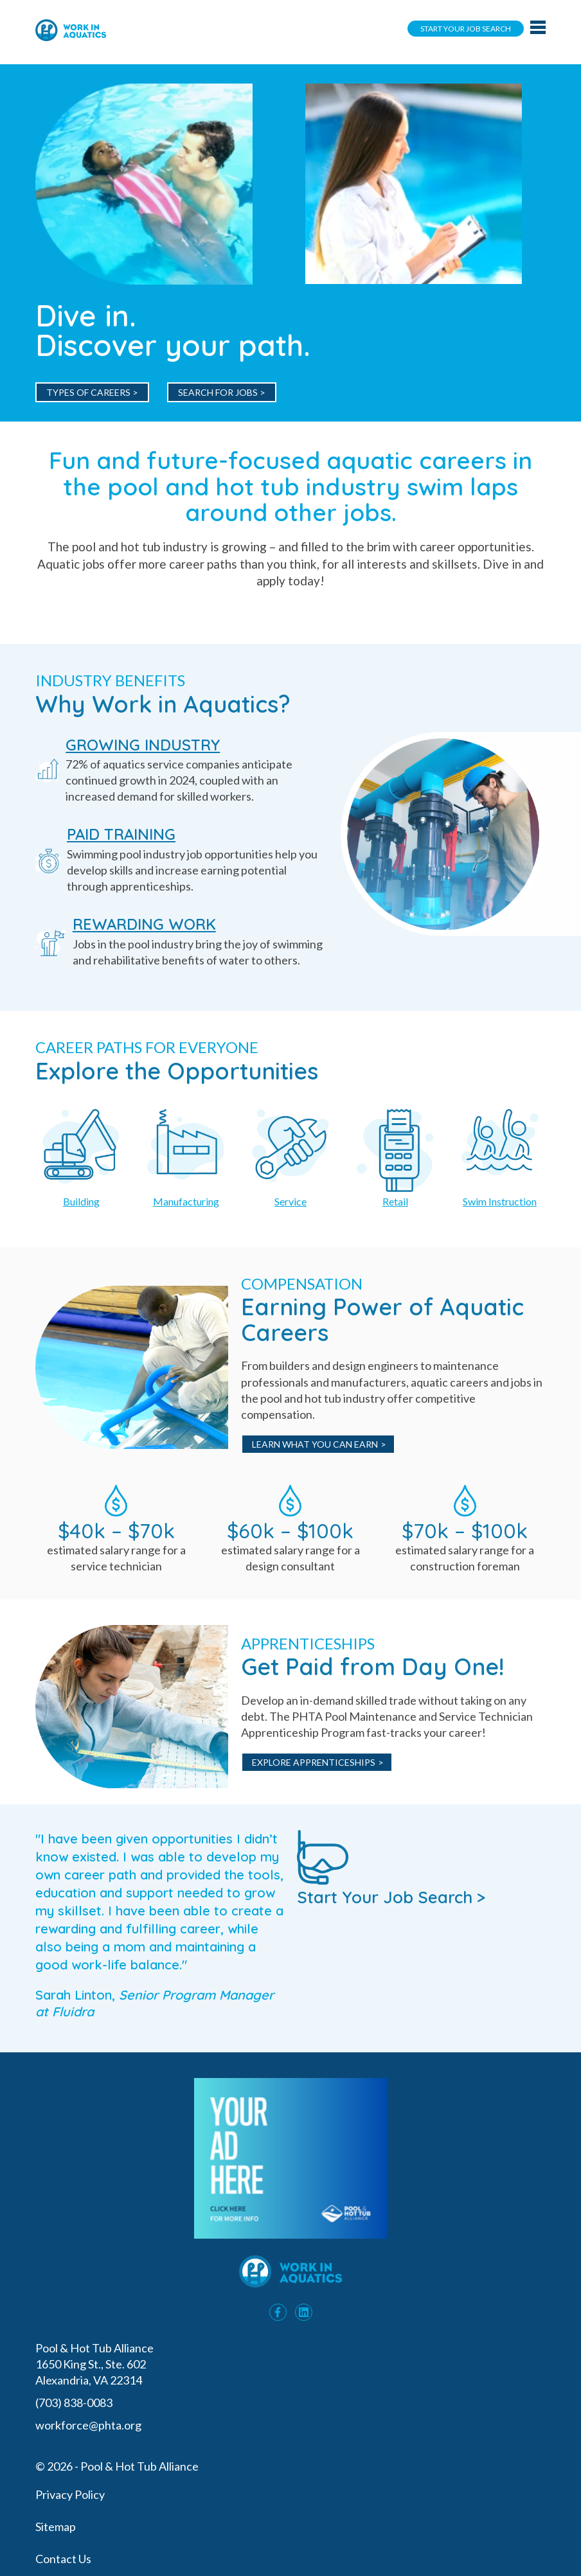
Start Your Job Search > (391, 1868)
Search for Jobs (218, 392)
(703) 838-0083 (74, 2402)
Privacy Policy (70, 2494)
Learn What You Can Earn (315, 1444)
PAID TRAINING (121, 834)
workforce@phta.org (88, 2425)
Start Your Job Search (465, 28)
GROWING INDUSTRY (143, 744)
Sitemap (55, 2526)
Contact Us (63, 2559)
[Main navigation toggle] (538, 28)
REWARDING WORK (144, 924)
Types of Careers (88, 392)
